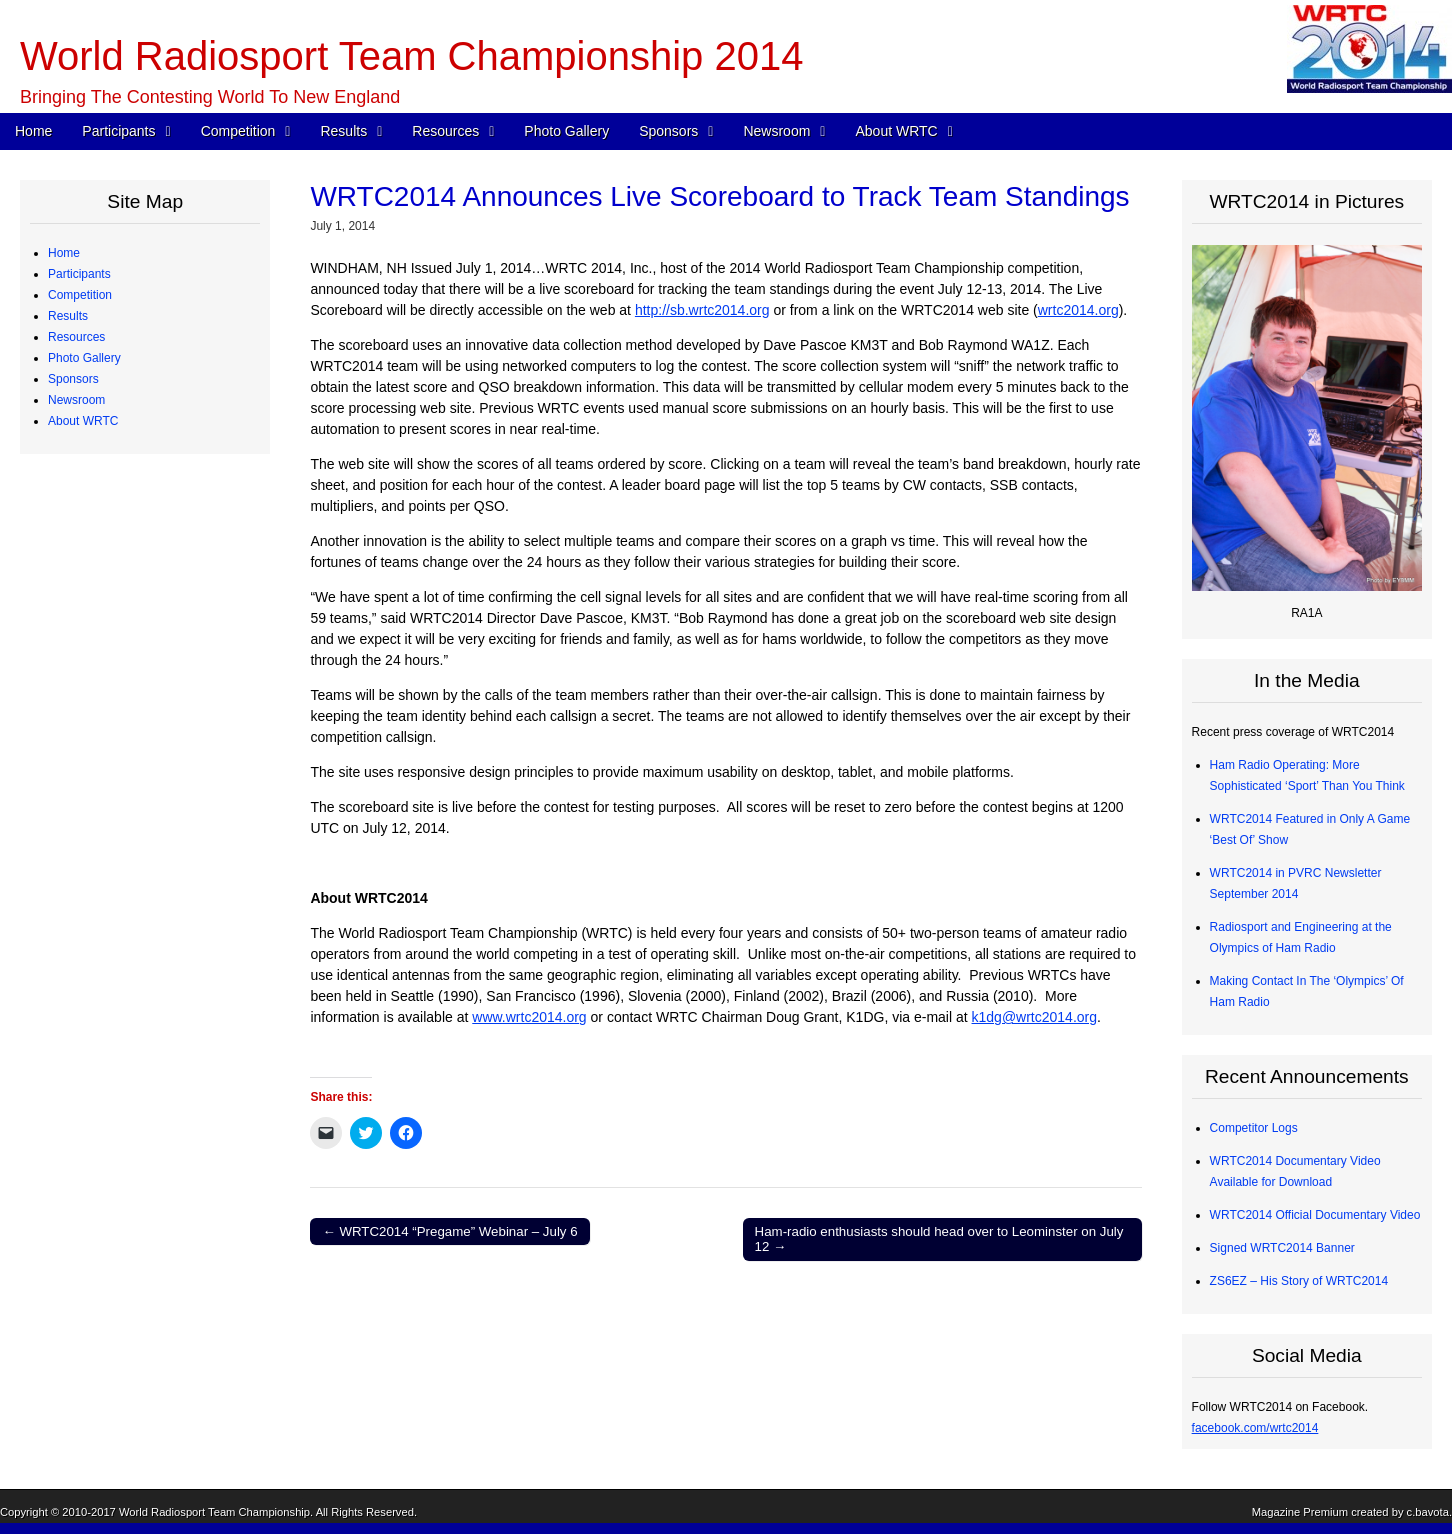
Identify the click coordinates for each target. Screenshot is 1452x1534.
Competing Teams (111, 295)
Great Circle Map (108, 841)
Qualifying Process (113, 421)
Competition (238, 131)
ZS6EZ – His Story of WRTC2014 (1299, 1281)
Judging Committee (114, 400)
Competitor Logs (107, 736)
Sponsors (668, 131)
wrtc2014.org (1078, 310)
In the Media (96, 1156)
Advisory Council (107, 988)
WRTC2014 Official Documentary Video (1315, 1215)
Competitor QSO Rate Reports (144, 757)
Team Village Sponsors (124, 1030)
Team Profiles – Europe (125, 337)
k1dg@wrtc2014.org (1035, 1017)
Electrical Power (106, 799)
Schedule (88, 463)
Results (343, 131)
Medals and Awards (115, 631)
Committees (95, 1324)
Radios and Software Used (134, 715)
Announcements (106, 1135)
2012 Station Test (109, 883)
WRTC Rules (98, 484)
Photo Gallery (566, 131)
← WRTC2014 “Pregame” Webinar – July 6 (449, 1231)
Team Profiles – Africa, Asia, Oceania (161, 358)
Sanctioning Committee (125, 1345)
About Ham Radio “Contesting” (144, 1261)
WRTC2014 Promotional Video (145, 1219)
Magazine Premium (1300, 1512)
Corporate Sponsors (116, 946)
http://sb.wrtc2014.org (702, 310)
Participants (118, 131)
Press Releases (105, 1114)
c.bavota (1428, 1512)
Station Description (113, 526)
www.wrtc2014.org (529, 1017)
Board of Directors (111, 1303)
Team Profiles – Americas (130, 316)
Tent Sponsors (101, 1051)
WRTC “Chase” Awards (125, 589)
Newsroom (776, 131)
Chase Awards (101, 673)
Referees (87, 379)
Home (33, 131)
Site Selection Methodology (135, 568)
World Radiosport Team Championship (214, 1512)
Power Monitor (101, 820)
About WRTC (896, 131)
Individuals (91, 1009)
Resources (445, 131)
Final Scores (96, 652)
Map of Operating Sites (124, 547)
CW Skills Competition (122, 694)
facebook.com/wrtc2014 (1255, 1428)
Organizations (100, 967)
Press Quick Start (109, 1093)
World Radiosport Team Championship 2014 (411, 56)
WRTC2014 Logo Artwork (131, 1240)
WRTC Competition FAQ (128, 505)
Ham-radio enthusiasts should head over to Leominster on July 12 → (939, 1239)
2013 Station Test (109, 862)
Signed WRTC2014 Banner (1282, 1248)
